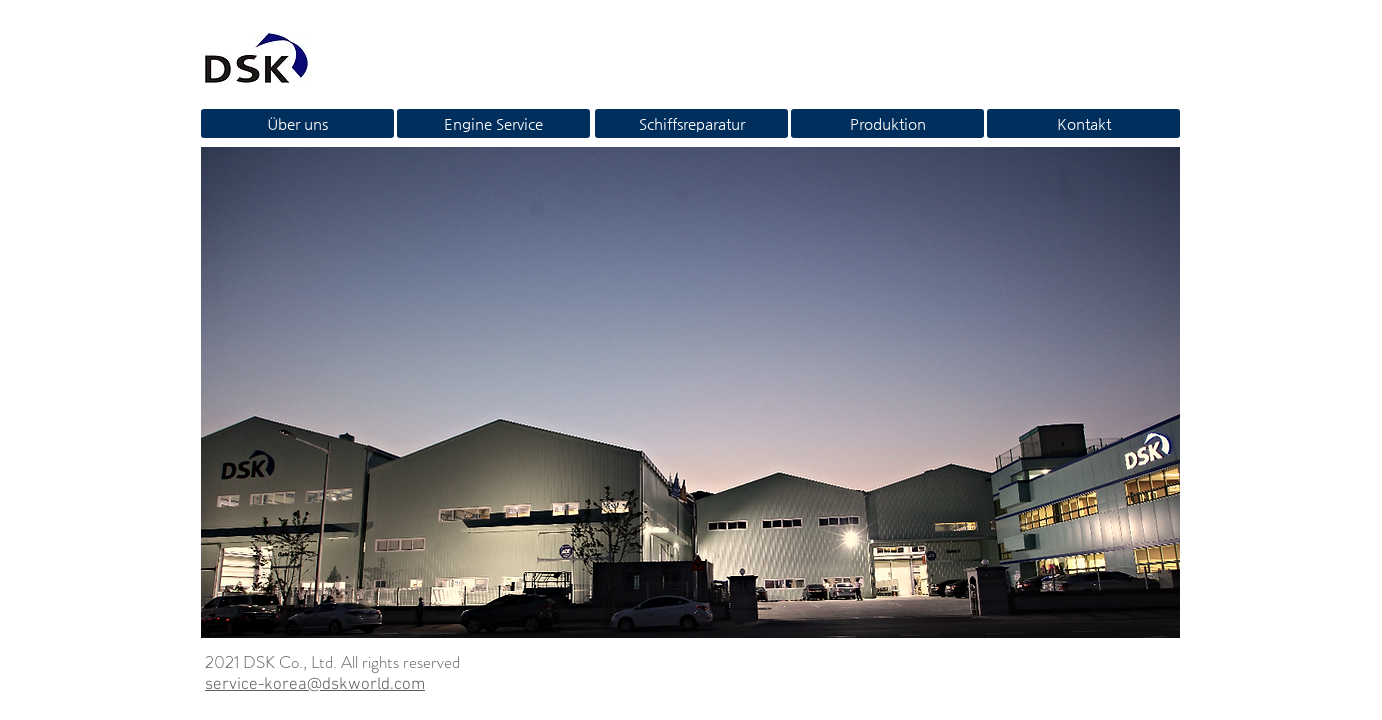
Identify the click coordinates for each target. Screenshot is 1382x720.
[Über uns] (297, 123)
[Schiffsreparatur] (691, 123)
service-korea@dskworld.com (315, 685)
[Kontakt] (1083, 123)
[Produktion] (887, 123)
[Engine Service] (493, 123)
